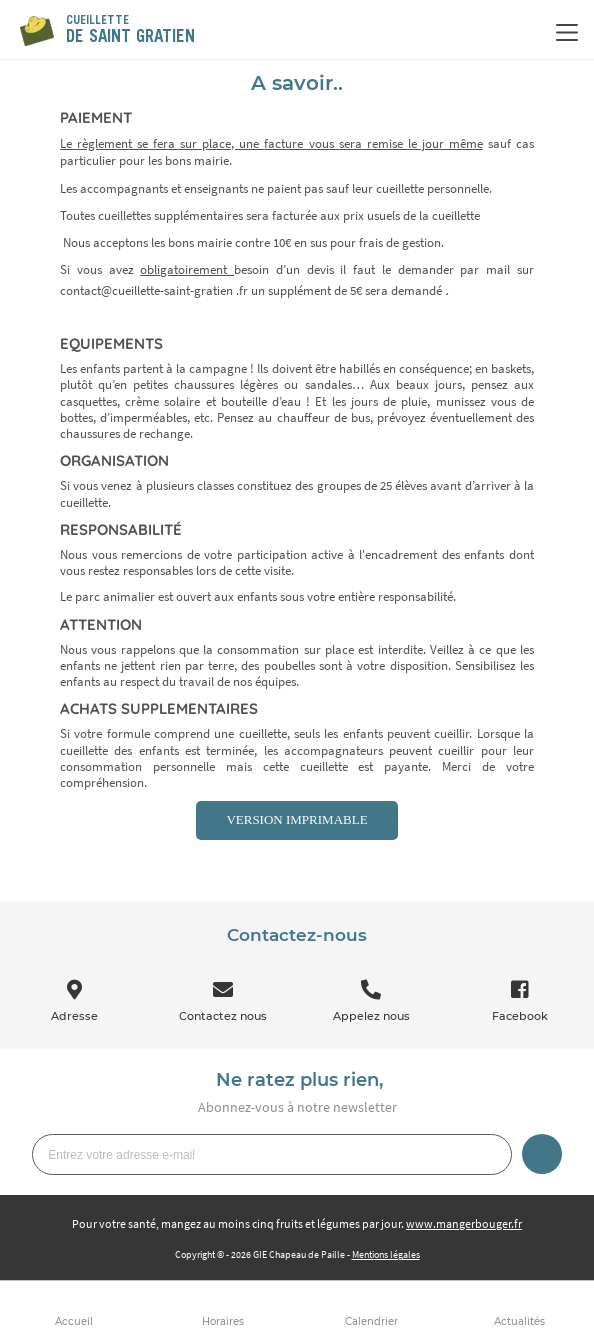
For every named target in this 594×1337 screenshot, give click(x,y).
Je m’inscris (542, 1154)
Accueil (74, 1321)
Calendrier (371, 1321)
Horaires (223, 1321)
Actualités (519, 1321)
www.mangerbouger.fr (464, 1223)
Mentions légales (386, 1254)
